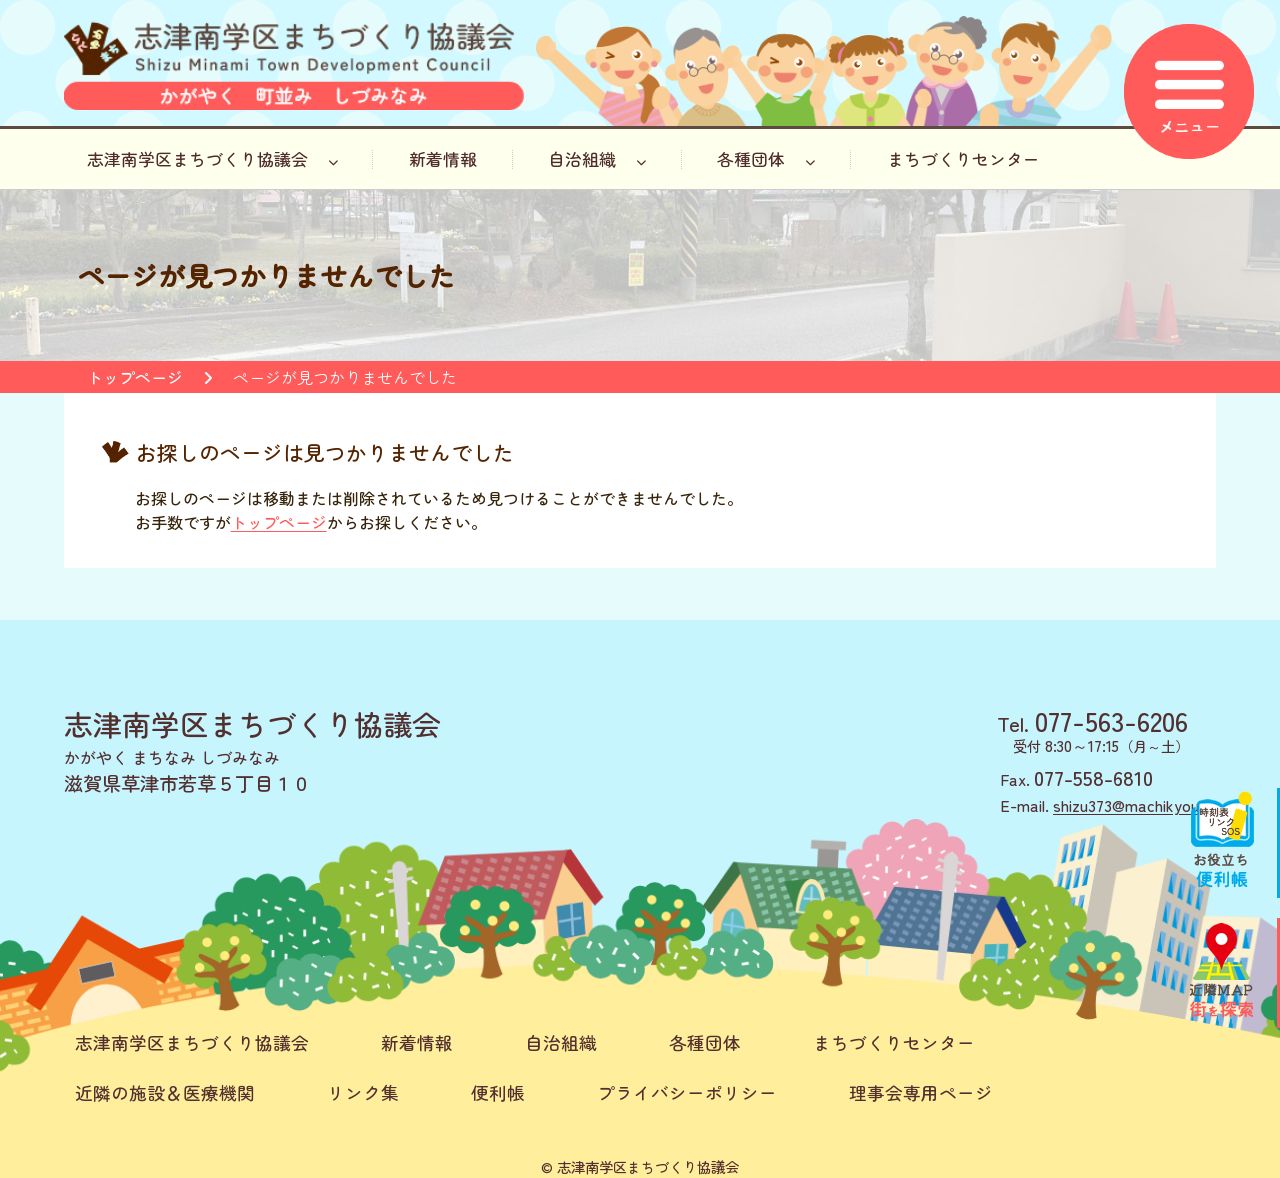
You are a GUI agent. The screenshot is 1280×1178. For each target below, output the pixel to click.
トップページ (135, 377)
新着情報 (443, 159)
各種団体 (766, 159)
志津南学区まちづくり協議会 (212, 159)
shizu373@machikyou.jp (1134, 805)
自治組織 (597, 159)
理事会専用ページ (921, 1092)
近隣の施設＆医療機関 (165, 1092)
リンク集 (363, 1092)
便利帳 (498, 1092)
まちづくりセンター (963, 159)
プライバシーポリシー (687, 1092)
